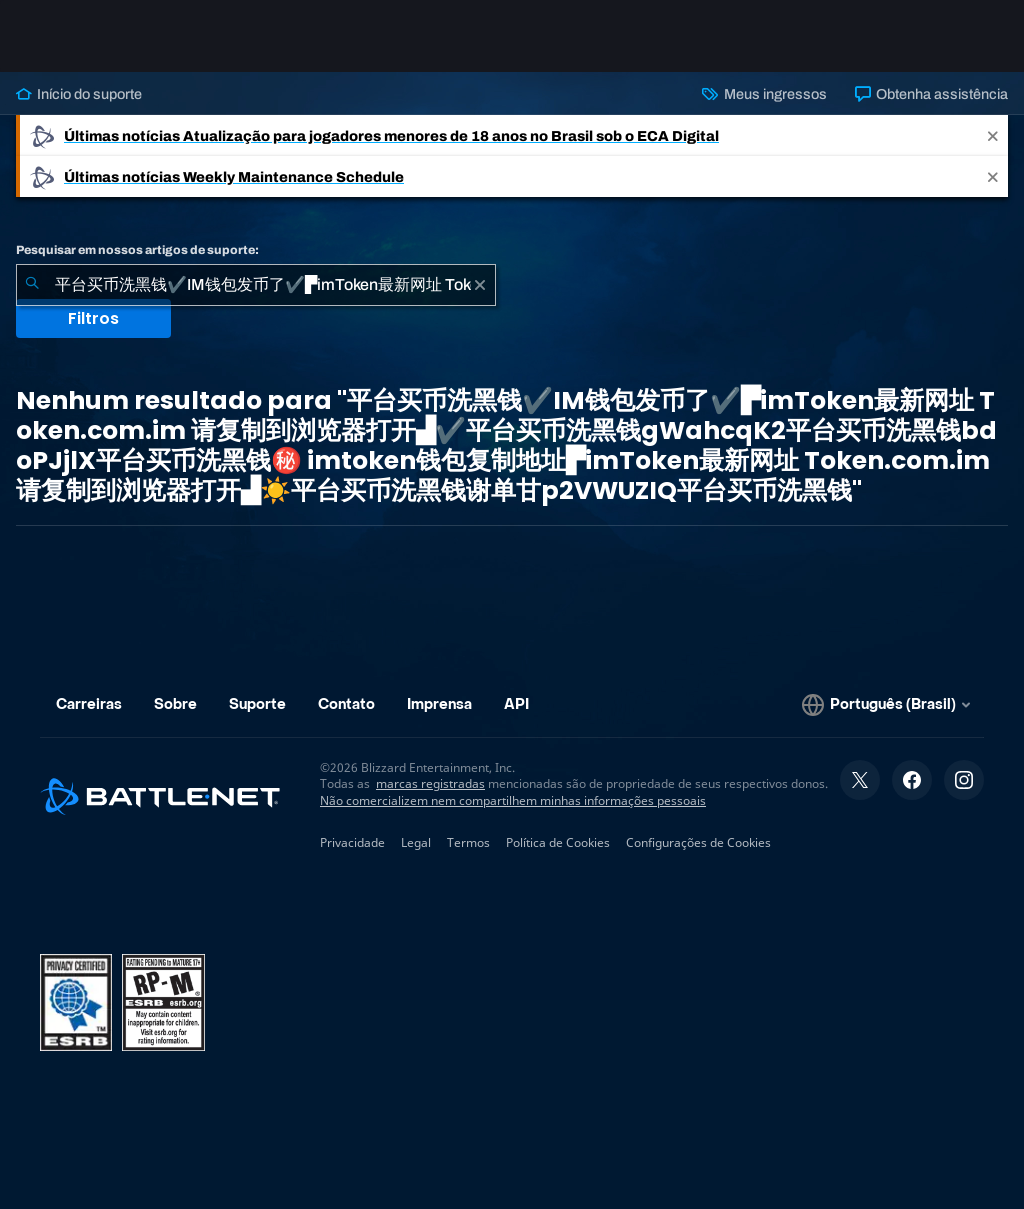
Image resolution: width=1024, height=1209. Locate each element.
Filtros (93, 318)
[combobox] (256, 285)
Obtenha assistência (931, 94)
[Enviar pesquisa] (32, 285)
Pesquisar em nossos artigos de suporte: (137, 250)
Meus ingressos (764, 94)
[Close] (993, 135)
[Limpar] (480, 285)
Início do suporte (79, 94)
